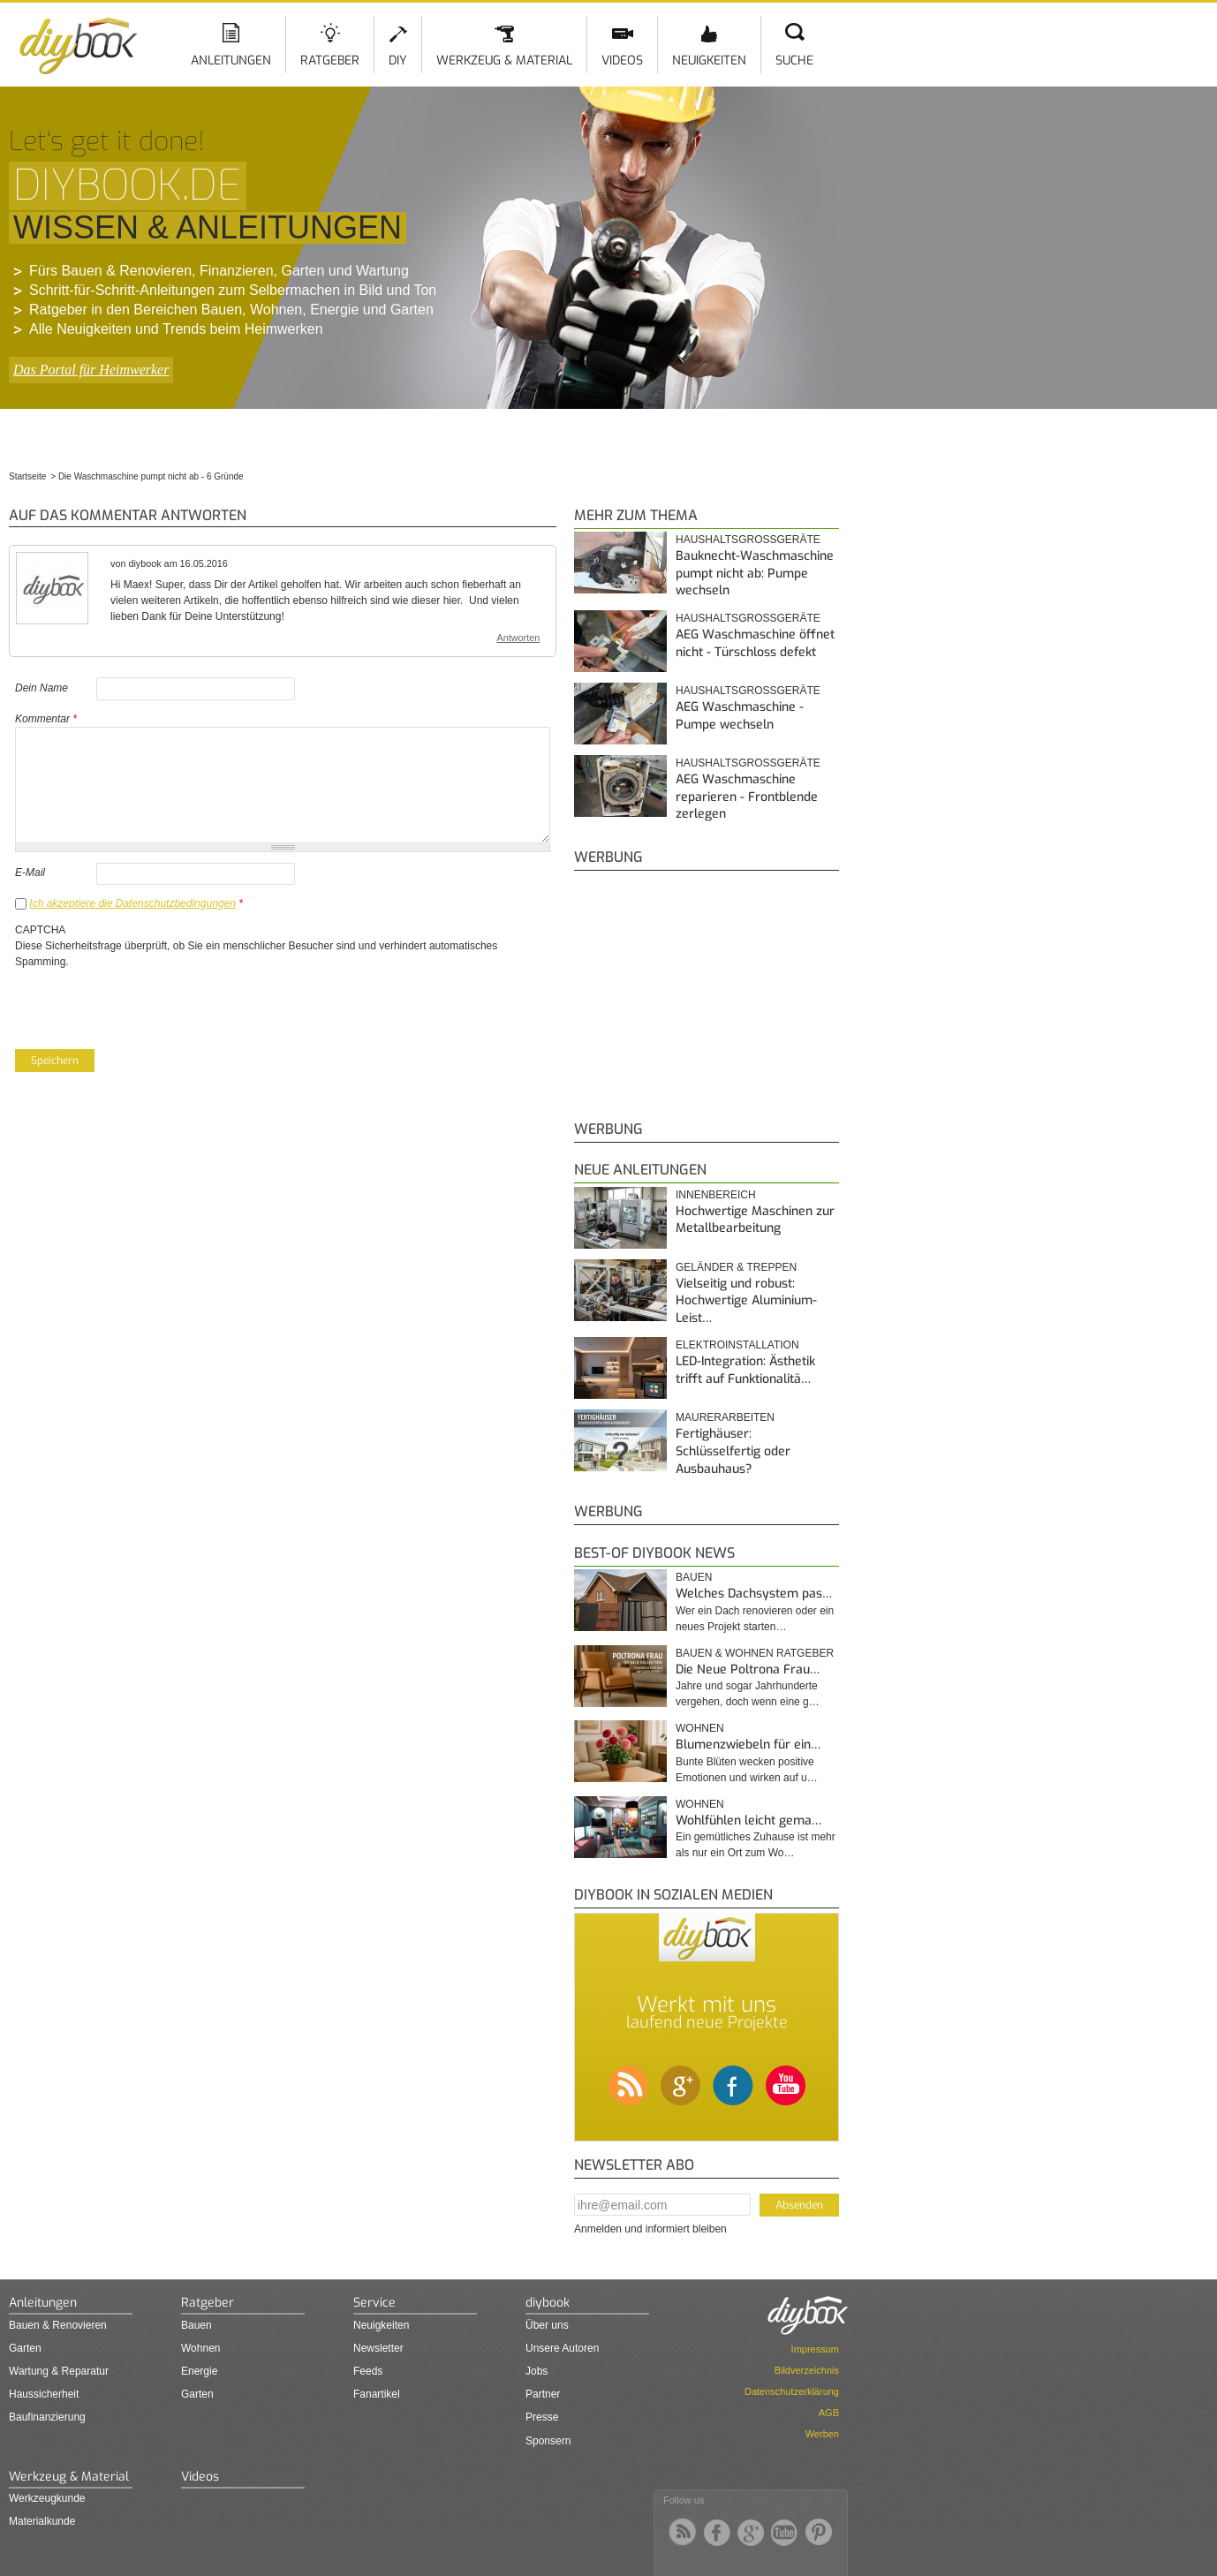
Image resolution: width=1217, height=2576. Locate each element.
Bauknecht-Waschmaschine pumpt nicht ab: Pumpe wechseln (755, 573)
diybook (547, 2302)
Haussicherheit (44, 2394)
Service (374, 2302)
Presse (541, 2417)
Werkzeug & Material (504, 60)
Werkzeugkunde (47, 2498)
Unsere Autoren (562, 2348)
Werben (822, 2434)
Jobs (536, 2371)
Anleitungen (231, 60)
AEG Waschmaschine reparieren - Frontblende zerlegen (747, 796)
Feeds (367, 2371)
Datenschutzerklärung (792, 2391)
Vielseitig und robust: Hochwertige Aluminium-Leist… (746, 1300)
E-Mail (30, 872)
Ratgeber (329, 60)
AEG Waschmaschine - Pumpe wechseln (740, 716)
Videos (622, 60)
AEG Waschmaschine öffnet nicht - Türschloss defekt (755, 643)
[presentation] (149, 1004)
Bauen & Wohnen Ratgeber (755, 1653)
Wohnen (700, 1728)
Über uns (547, 2325)
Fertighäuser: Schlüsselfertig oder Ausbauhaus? (733, 1451)
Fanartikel (376, 2394)
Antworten (518, 637)
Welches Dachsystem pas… (754, 1593)
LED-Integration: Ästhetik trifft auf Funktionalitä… (745, 1370)
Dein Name (41, 688)
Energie (199, 2371)
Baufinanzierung (47, 2417)
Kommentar (46, 719)
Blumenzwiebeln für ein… (748, 1744)
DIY (398, 60)
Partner (542, 2394)
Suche (794, 60)
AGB (829, 2412)
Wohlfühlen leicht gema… (748, 1820)
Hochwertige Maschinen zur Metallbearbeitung (755, 1220)
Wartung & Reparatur (59, 2371)
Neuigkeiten (709, 60)
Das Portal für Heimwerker (91, 369)
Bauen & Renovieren (58, 2325)
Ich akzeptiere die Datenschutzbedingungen (132, 903)
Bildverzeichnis (807, 2370)
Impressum (815, 2349)
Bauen (694, 1577)
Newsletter (378, 2348)
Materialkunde (42, 2521)
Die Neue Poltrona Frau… (748, 1669)
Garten (25, 2348)
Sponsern (548, 2441)
